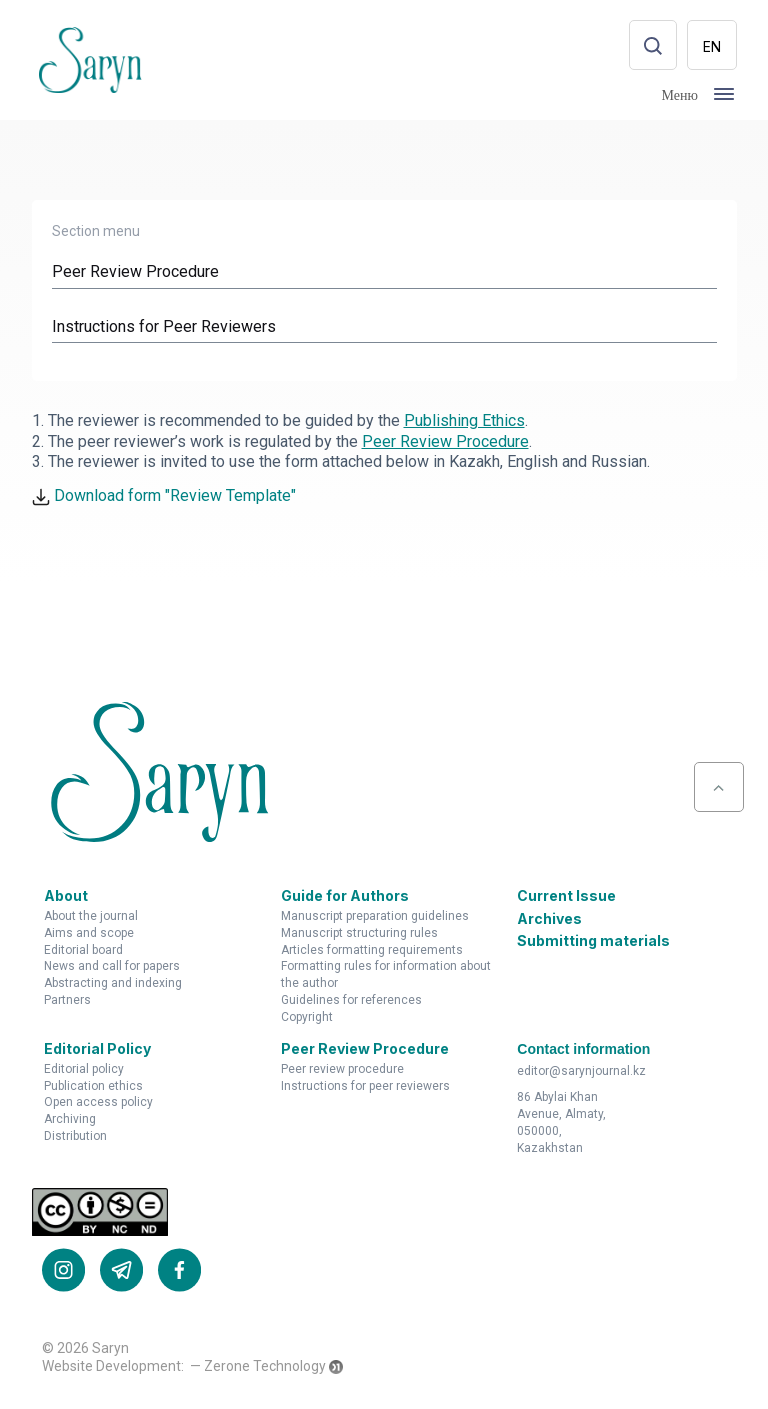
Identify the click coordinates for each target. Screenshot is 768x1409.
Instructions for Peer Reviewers (365, 1087)
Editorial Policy (84, 1071)
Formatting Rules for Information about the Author (386, 976)
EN (712, 46)
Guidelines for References (351, 1002)
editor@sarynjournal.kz (581, 1072)
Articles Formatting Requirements (372, 951)
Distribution (75, 1138)
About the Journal (91, 918)
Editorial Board (83, 951)
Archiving (70, 1121)
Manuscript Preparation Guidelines (375, 918)
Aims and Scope (89, 935)
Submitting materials (593, 943)
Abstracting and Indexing (113, 985)
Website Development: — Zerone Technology (184, 1368)
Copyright (307, 1019)
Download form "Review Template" (164, 497)
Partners (67, 1002)
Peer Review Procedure (342, 1071)
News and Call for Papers (112, 968)
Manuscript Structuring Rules (359, 935)
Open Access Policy (98, 1104)
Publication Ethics (93, 1087)
